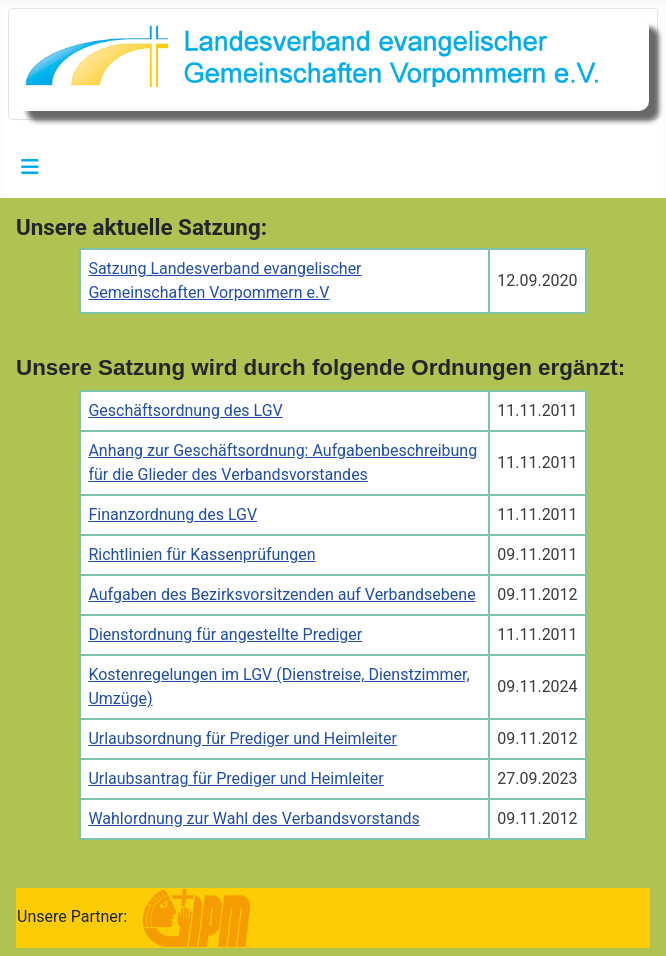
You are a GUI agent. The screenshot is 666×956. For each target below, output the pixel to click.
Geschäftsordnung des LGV (185, 410)
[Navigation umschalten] (30, 167)
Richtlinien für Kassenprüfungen (201, 554)
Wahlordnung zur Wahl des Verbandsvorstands (253, 818)
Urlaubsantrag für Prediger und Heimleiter (235, 778)
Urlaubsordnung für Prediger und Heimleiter (242, 738)
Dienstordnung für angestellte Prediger (225, 634)
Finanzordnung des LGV (172, 514)
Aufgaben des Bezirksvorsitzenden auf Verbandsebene (281, 594)
